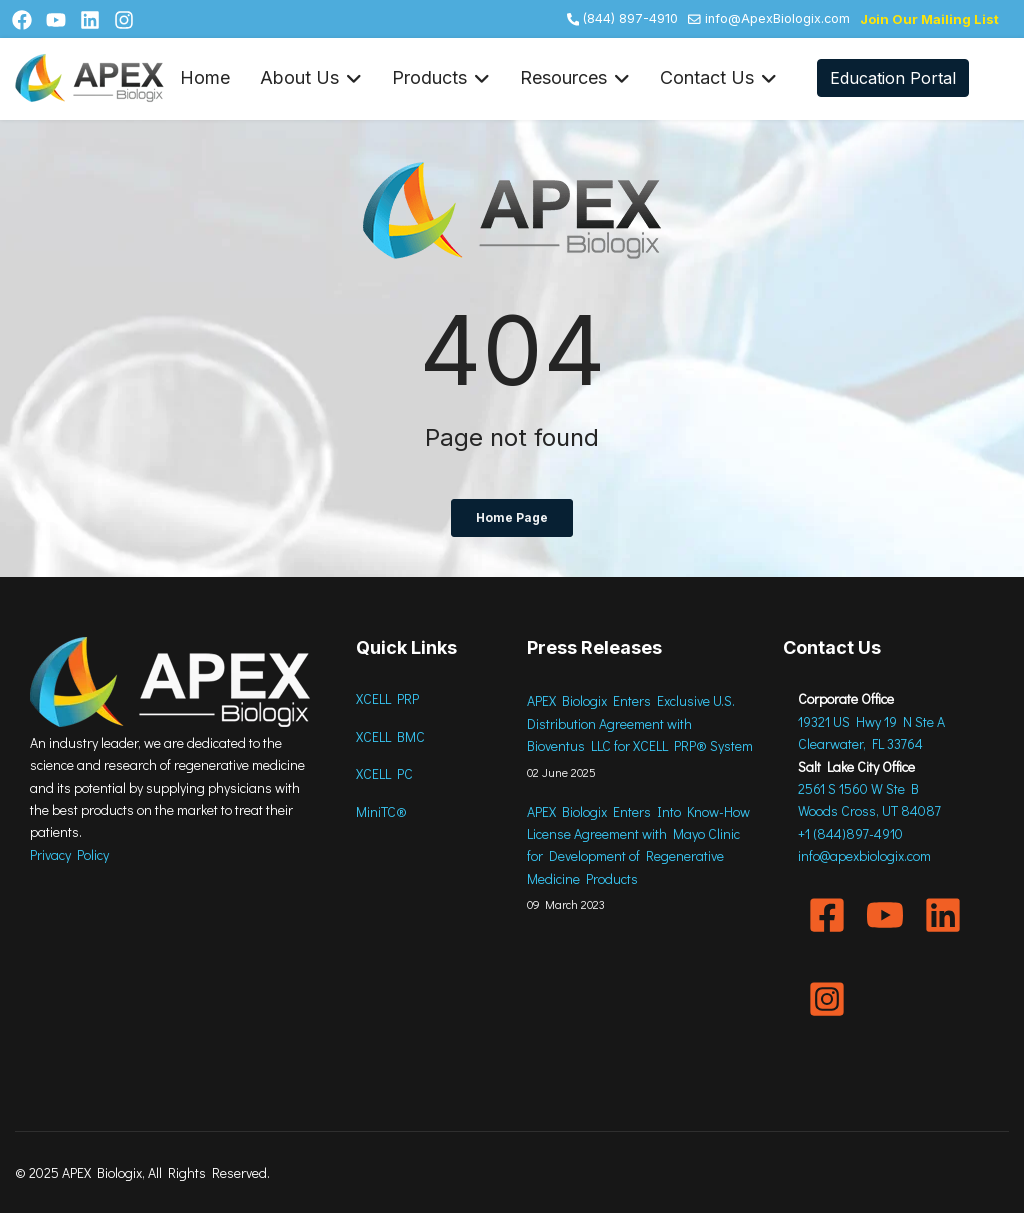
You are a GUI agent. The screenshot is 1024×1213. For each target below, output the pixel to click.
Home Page (512, 517)
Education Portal (893, 78)
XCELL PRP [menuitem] (387, 698)
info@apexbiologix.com (864, 855)
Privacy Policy (69, 854)
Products (441, 78)
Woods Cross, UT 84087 (869, 810)
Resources (575, 78)
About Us (311, 78)
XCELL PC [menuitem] (384, 773)
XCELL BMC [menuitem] (390, 736)
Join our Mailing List (929, 19)
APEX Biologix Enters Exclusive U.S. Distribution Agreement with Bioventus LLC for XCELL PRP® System (640, 723)
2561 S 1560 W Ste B (858, 788)
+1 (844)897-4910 (850, 833)
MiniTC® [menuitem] (381, 811)
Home (205, 77)
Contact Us (718, 78)
